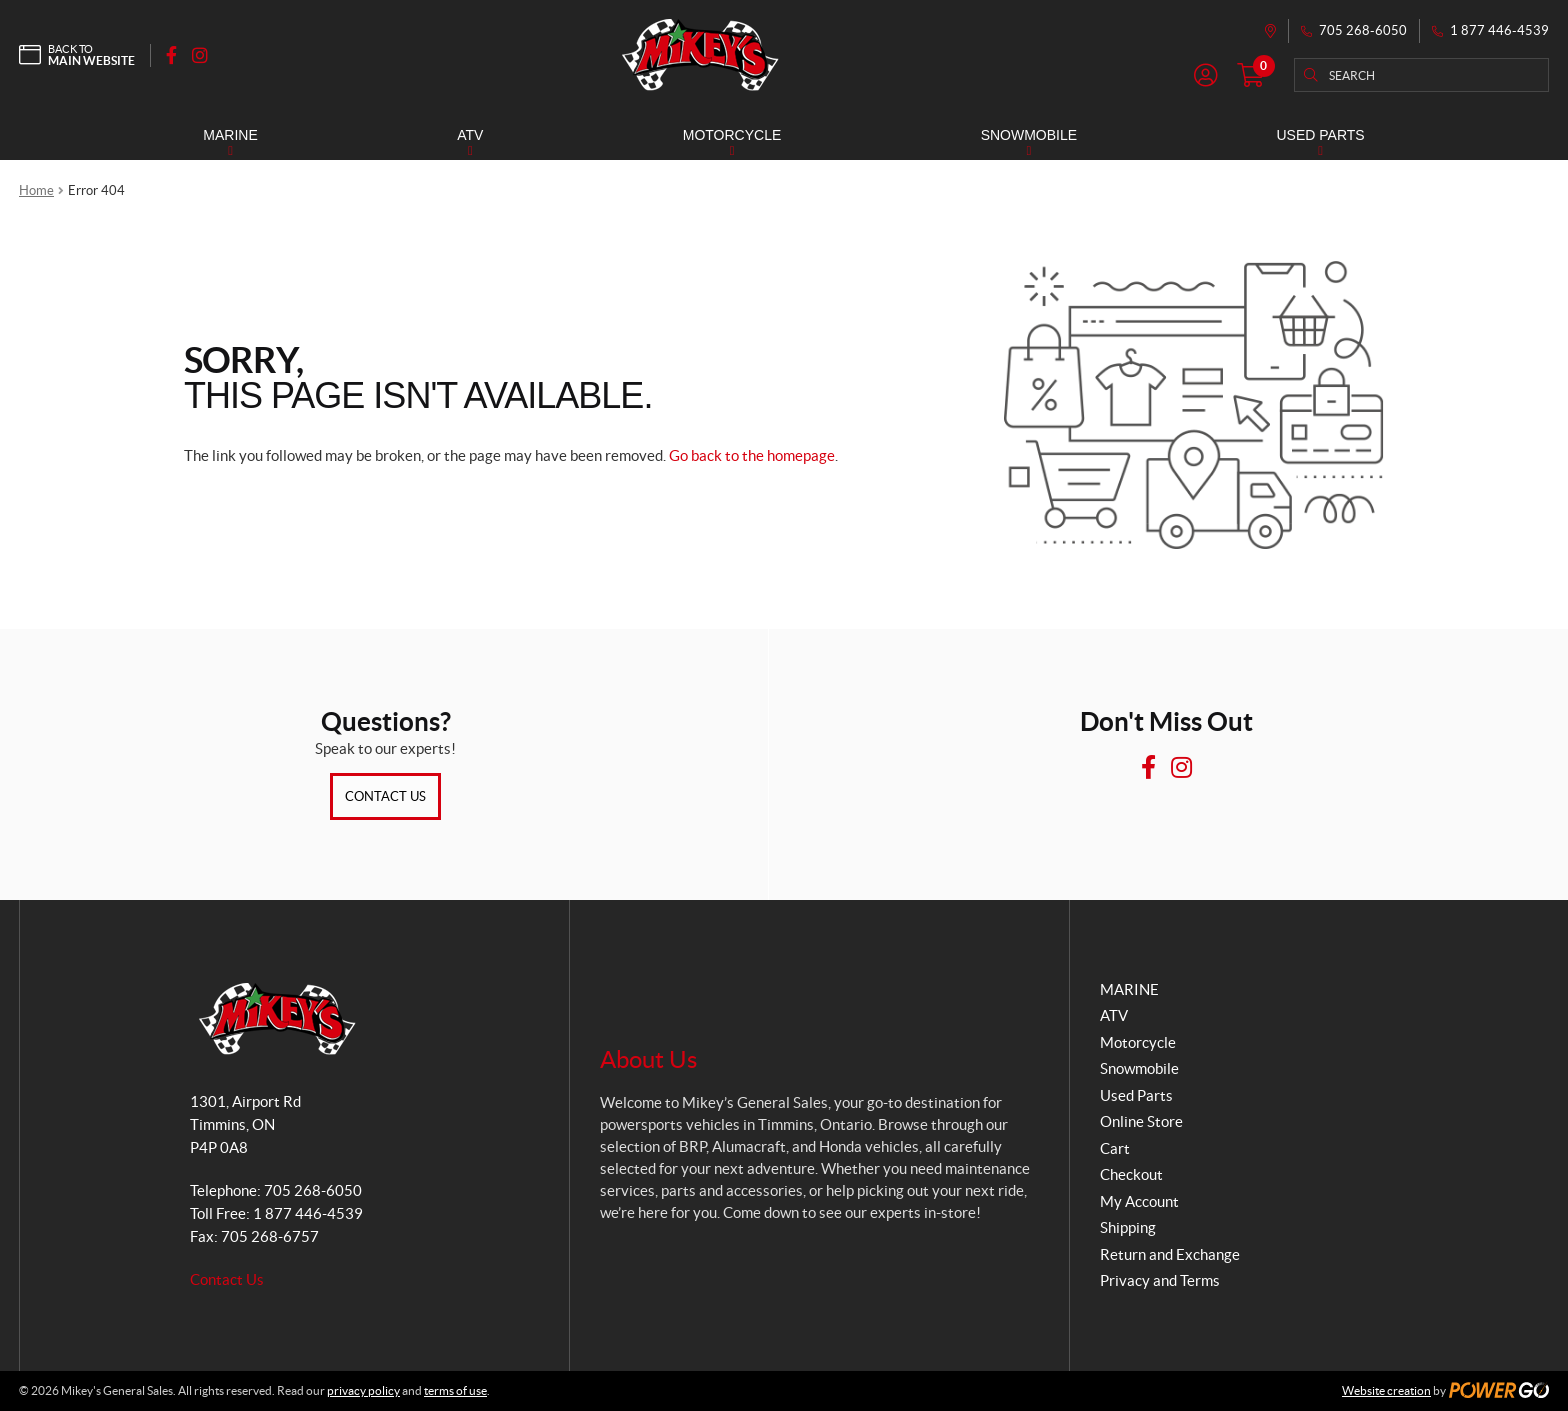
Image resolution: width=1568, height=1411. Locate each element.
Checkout (1131, 1174)
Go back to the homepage (752, 455)
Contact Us (385, 796)
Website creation (1386, 1390)
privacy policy (363, 1390)
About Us (648, 1059)
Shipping (1128, 1227)
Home (36, 190)
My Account (1139, 1201)
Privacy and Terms (1160, 1280)
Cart (1115, 1148)
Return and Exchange (1170, 1254)
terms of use (455, 1390)
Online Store (1141, 1121)
